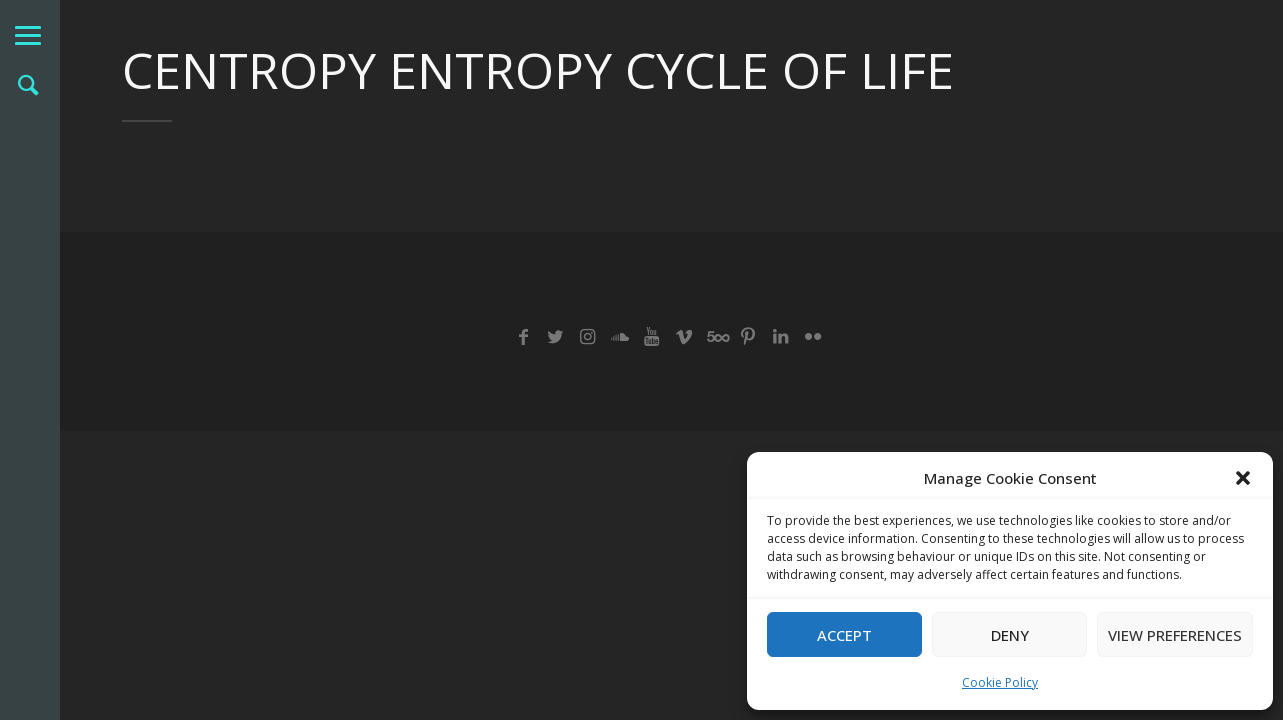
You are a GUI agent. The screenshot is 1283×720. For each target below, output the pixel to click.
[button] (1243, 478)
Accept (844, 635)
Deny (1010, 635)
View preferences (1175, 635)
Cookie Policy (1000, 682)
